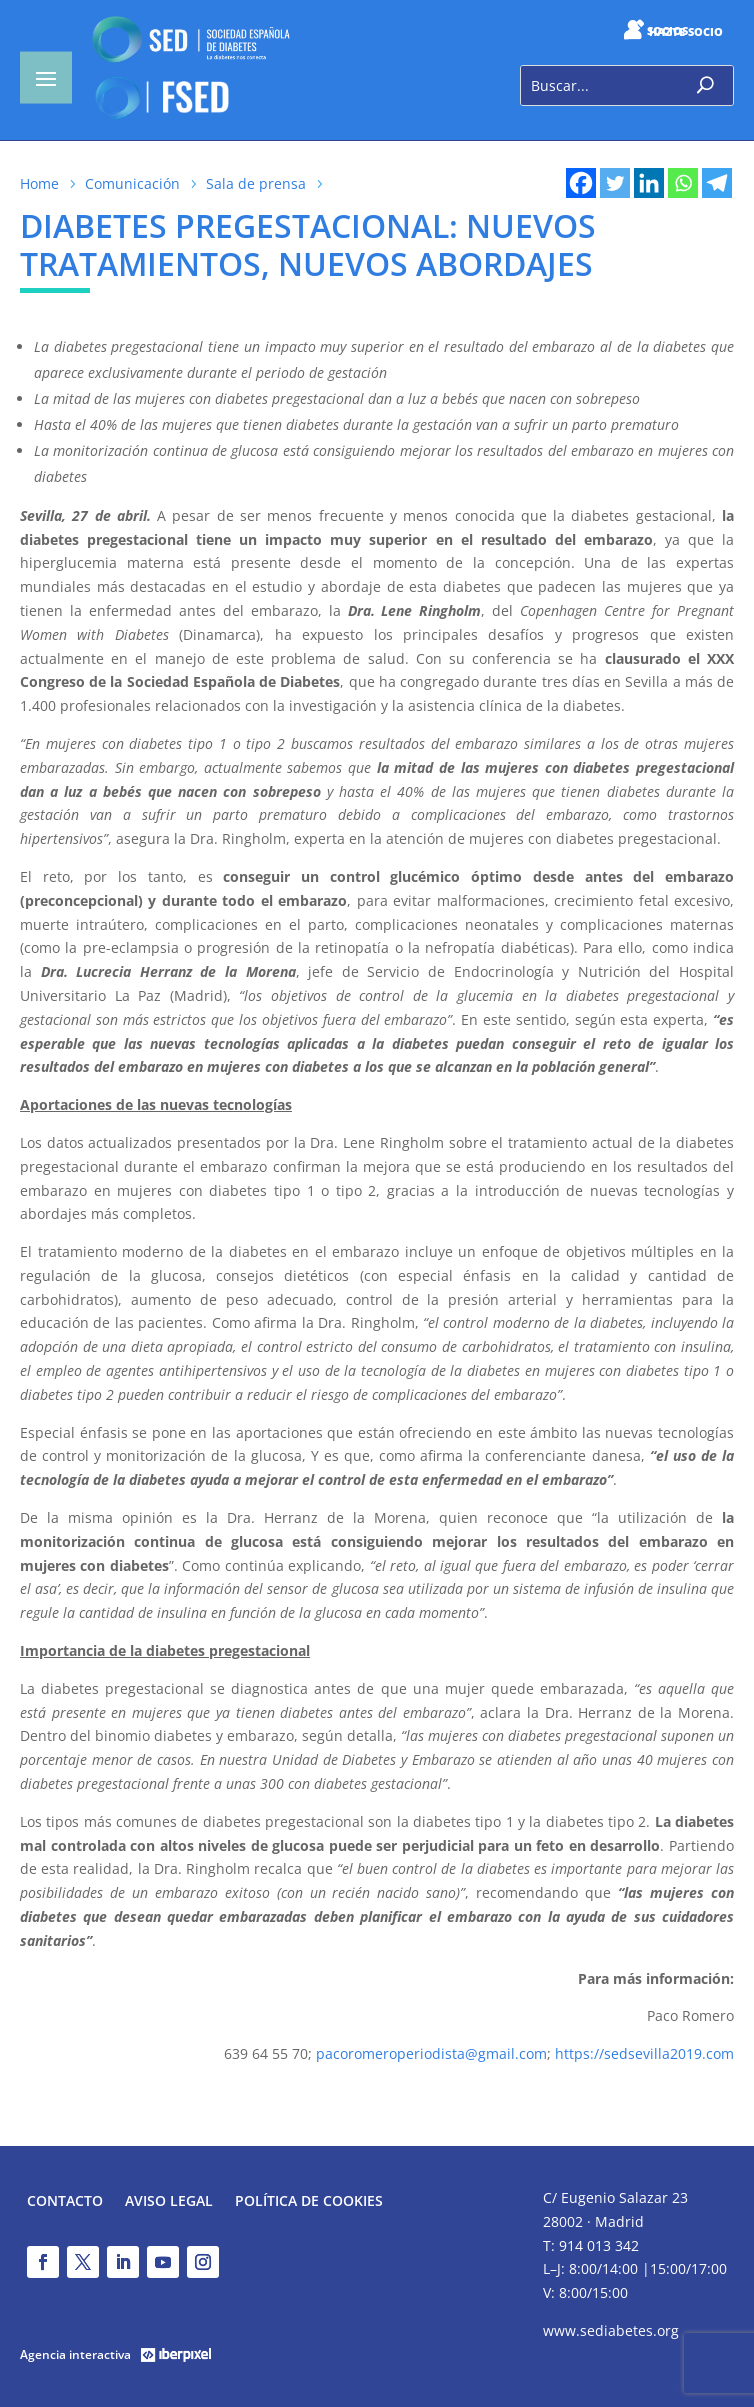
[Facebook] (581, 183)
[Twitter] (615, 183)
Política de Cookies (309, 2202)
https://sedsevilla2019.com (644, 2053)
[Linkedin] (649, 183)
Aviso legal (169, 2202)
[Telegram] (717, 183)
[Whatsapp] (683, 183)
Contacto (65, 2202)
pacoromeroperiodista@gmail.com (431, 2053)
